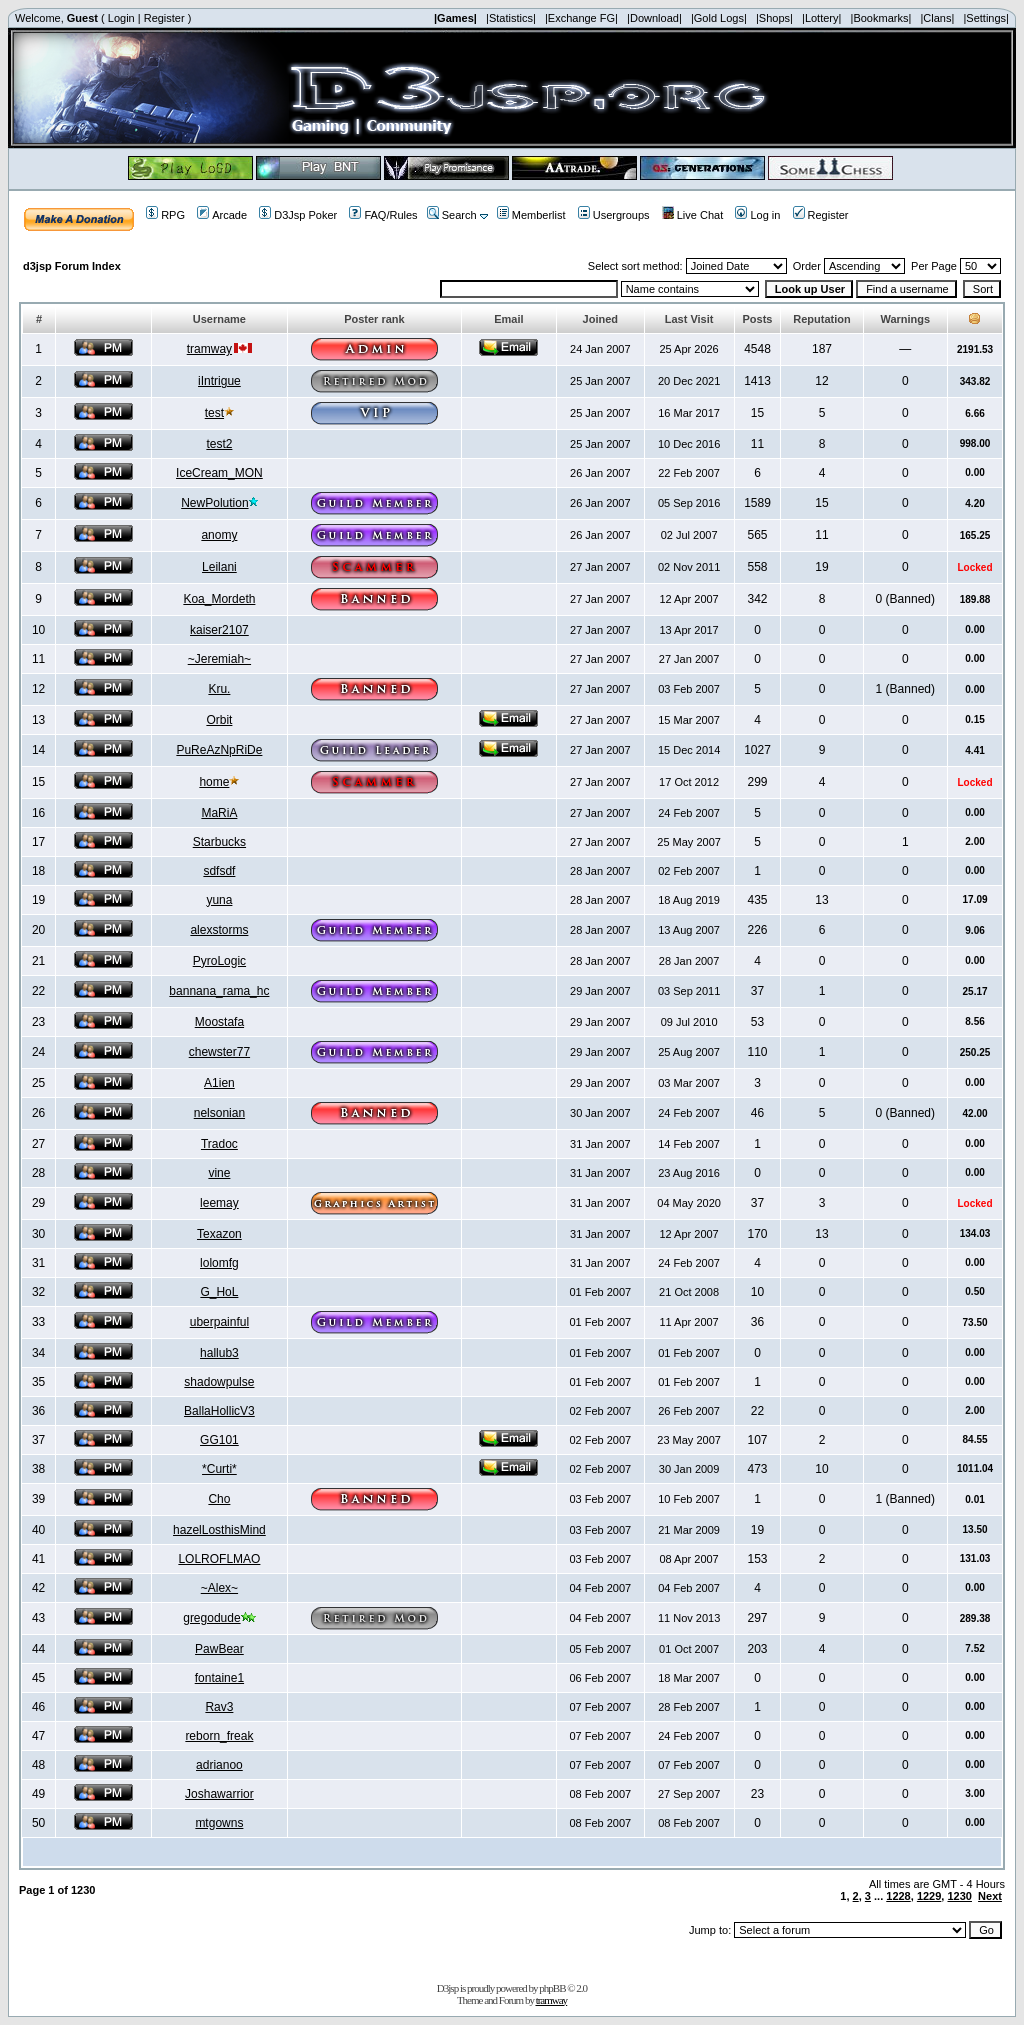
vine (219, 1173)
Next (990, 1896)
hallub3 (219, 1353)
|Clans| (937, 18)
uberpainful (219, 1322)
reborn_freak (219, 1736)
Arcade (222, 215)
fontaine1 (219, 1678)
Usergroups (614, 215)
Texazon (219, 1234)
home (214, 782)
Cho (219, 1499)
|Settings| (985, 18)
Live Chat (692, 215)
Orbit (219, 720)
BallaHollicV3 (219, 1411)
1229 (929, 1896)
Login (121, 18)
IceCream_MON (219, 473)
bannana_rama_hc (219, 991)
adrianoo (219, 1765)
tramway (209, 349)
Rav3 (219, 1707)
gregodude (211, 1618)
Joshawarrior (219, 1794)
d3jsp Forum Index (72, 266)
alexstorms (219, 930)
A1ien (219, 1083)
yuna (219, 900)
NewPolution (214, 503)
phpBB (552, 1988)
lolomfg (219, 1263)
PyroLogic (219, 961)
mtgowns (219, 1823)
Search (452, 215)
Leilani (219, 567)
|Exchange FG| (581, 18)
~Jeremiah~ (219, 659)
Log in (757, 215)
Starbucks (219, 842)
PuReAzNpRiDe (219, 750)
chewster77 (219, 1052)
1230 (959, 1896)
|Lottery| (821, 18)
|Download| (654, 18)
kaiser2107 (219, 630)
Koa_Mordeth (219, 599)
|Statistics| (511, 18)
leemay (219, 1203)
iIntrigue (219, 381)
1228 (898, 1896)
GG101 (219, 1440)
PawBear (219, 1649)
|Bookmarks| (881, 18)
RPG (165, 215)
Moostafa (219, 1022)
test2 (219, 444)
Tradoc (219, 1144)
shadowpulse (219, 1382)
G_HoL (219, 1292)
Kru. (219, 689)
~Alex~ (219, 1588)
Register (164, 18)
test (214, 413)
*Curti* (219, 1469)
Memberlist (531, 215)
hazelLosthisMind (219, 1530)
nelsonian (219, 1113)
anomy (219, 535)
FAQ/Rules (383, 215)
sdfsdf (219, 871)
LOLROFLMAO (219, 1559)
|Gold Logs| (719, 18)
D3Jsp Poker (298, 215)
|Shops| (774, 18)
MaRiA (219, 813)
